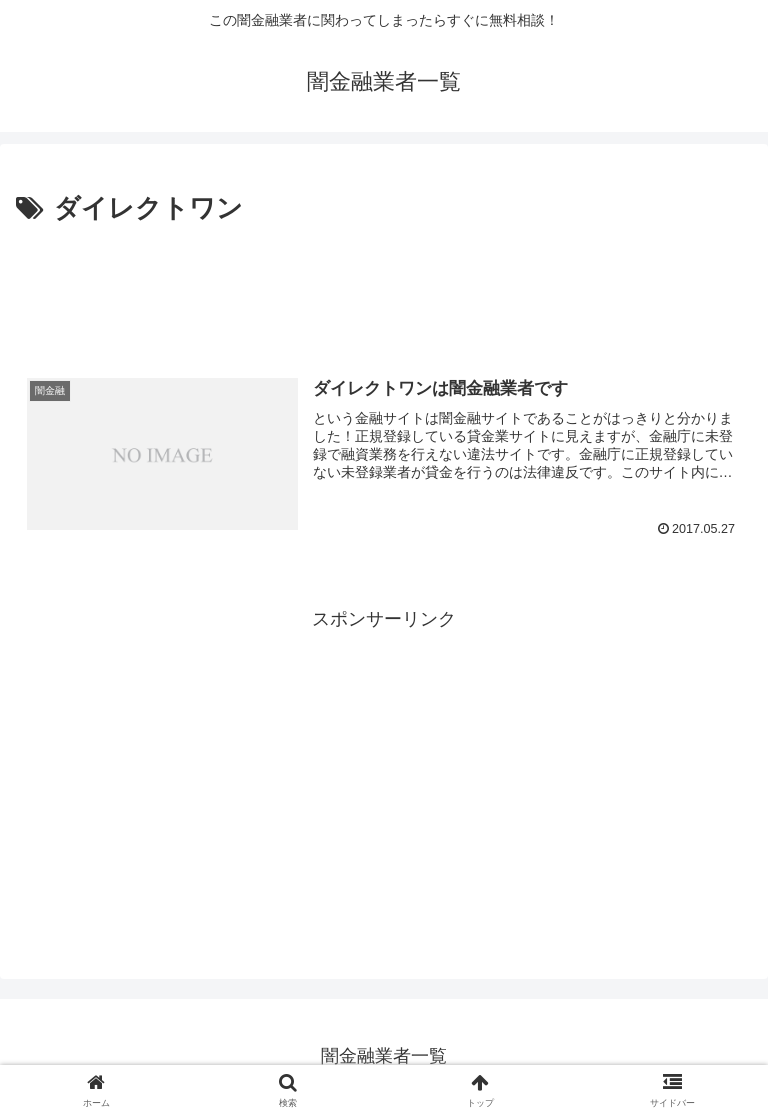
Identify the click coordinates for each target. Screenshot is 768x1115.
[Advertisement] (384, 286)
